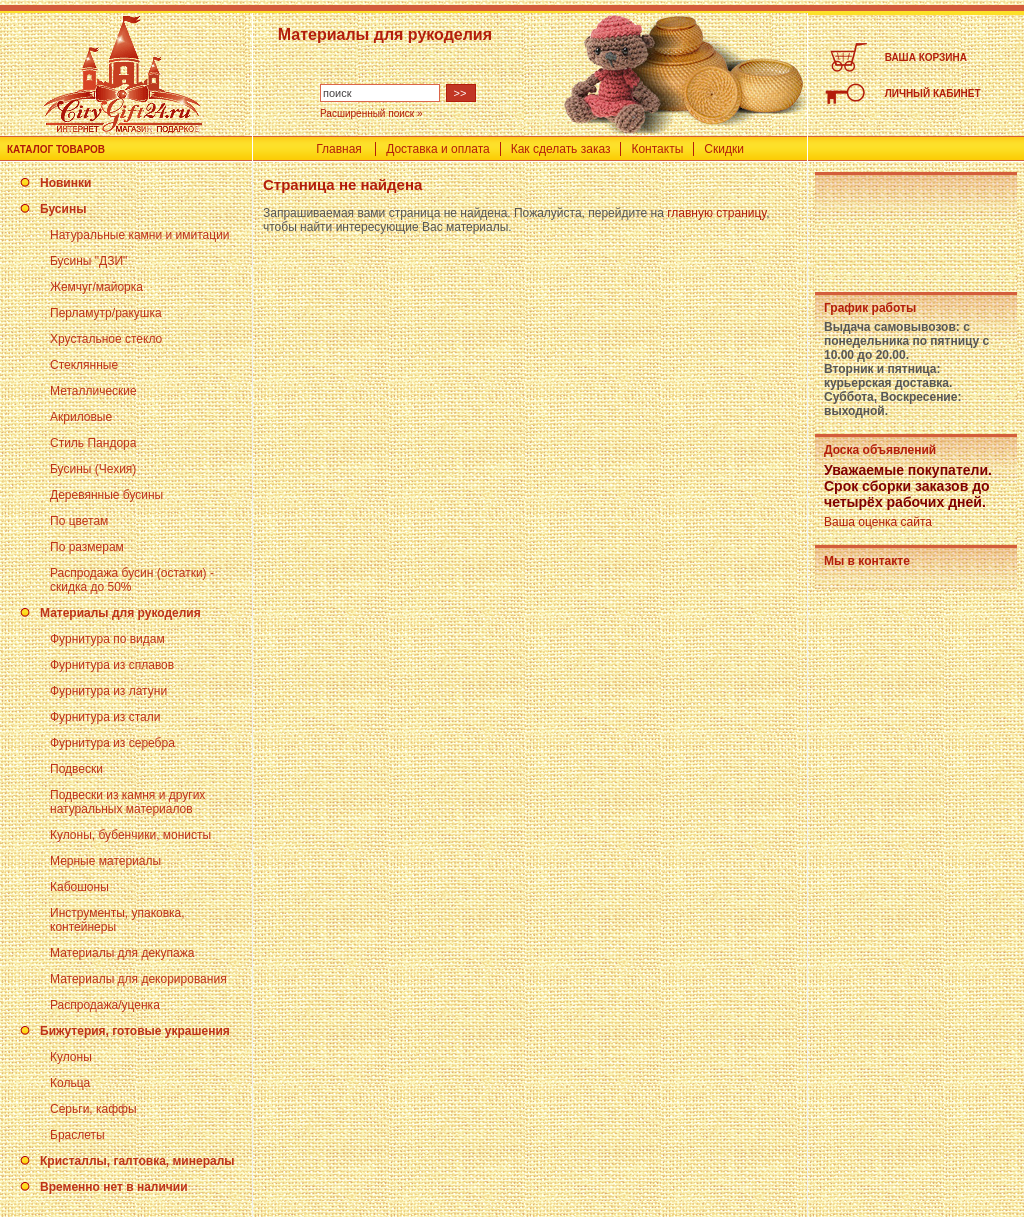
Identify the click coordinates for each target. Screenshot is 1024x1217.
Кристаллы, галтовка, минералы (137, 1161)
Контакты (657, 149)
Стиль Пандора (93, 443)
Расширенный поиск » (371, 113)
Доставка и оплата (438, 149)
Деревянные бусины (106, 495)
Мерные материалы (105, 861)
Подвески (76, 769)
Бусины (63, 209)
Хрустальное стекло (106, 339)
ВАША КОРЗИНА (926, 57)
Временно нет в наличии (114, 1187)
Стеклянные (84, 365)
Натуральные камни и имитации (140, 235)
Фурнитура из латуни (108, 691)
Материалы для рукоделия (120, 613)
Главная (339, 149)
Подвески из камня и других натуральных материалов (127, 802)
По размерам (87, 547)
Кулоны (71, 1057)
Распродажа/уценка (105, 1005)
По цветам (79, 521)
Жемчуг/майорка (96, 287)
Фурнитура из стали (105, 717)
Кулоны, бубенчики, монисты (130, 835)
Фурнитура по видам (107, 639)
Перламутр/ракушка (106, 313)
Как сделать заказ (561, 149)
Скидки (724, 149)
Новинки (65, 183)
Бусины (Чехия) (93, 469)
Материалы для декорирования (138, 979)
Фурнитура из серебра (112, 743)
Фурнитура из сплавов (112, 665)
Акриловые (81, 417)
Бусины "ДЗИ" (88, 261)
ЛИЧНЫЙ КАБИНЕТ (933, 93)
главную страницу (716, 213)
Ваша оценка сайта (878, 522)
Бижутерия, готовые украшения (135, 1031)
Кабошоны (79, 887)
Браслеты (77, 1135)
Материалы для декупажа (122, 953)
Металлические (93, 391)
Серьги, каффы (93, 1109)
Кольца (70, 1083)
